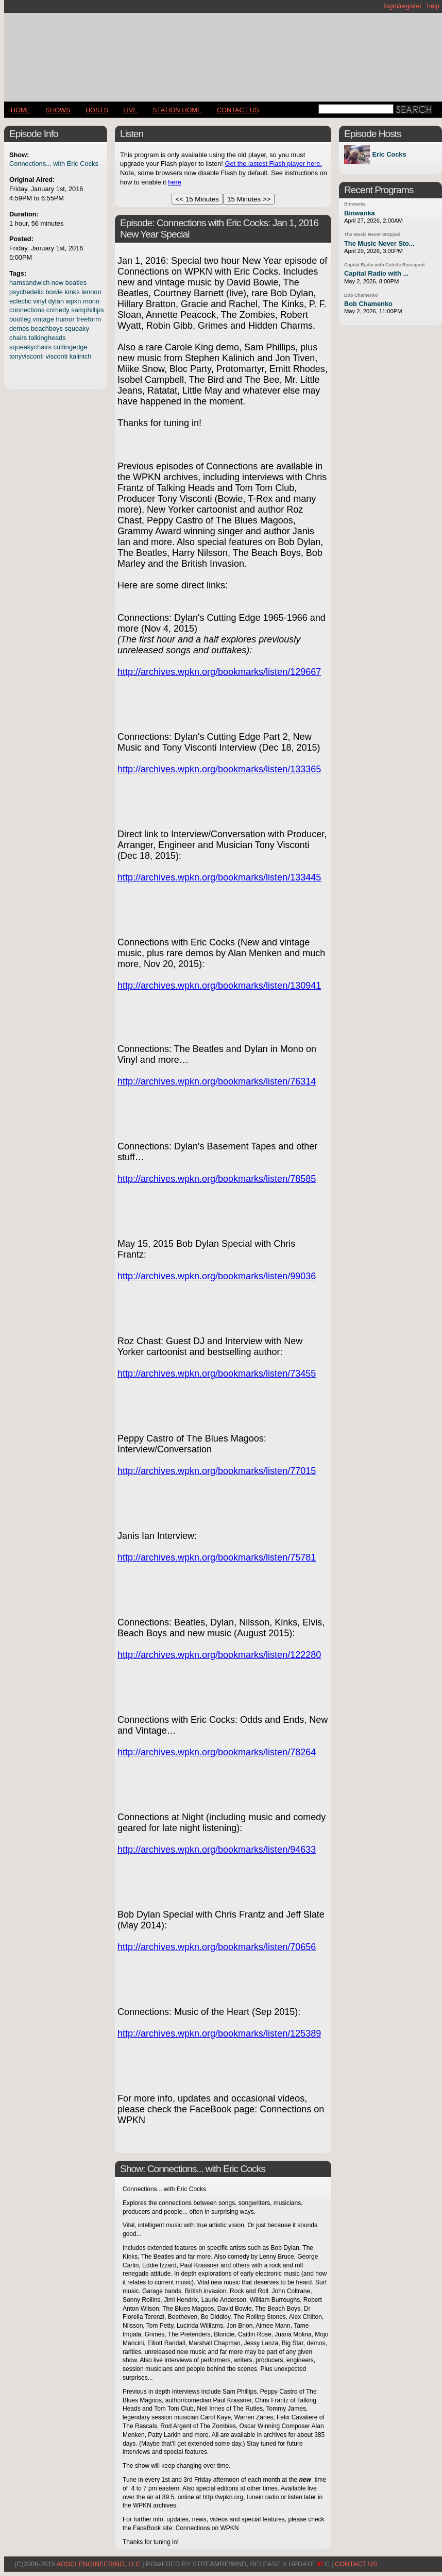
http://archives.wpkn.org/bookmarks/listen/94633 (216, 1849)
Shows (57, 110)
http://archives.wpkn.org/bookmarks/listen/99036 (216, 1276)
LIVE (130, 110)
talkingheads (47, 338)
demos (19, 328)
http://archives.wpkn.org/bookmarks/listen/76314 (216, 1081)
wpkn (73, 301)
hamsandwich (29, 282)
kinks (71, 292)
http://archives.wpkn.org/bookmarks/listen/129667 (219, 672)
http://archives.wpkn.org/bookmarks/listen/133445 (219, 877)
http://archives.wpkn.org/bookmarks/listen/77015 (216, 1471)
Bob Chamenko (361, 295)
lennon (91, 292)
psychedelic (26, 292)
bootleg (20, 319)
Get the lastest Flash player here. (273, 163)
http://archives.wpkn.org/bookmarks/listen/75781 (216, 1557)
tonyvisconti (26, 356)
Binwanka (355, 204)
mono (91, 301)
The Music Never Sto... (379, 243)
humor (65, 319)
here (174, 182)
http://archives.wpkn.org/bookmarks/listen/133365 (219, 769)
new (57, 282)
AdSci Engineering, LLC (99, 2564)
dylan (56, 301)
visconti (56, 356)
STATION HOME (177, 110)
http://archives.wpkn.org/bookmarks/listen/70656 (216, 1947)
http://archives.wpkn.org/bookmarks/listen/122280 (219, 1655)
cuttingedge (70, 347)
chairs (18, 338)
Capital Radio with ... (376, 273)
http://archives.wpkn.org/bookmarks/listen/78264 (216, 1752)
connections (26, 310)
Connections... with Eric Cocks (53, 163)
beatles (76, 282)
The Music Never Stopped (372, 234)
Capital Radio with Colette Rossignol (384, 264)
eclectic (20, 301)
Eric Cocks (389, 154)
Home (20, 110)
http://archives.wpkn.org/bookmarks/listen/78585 (216, 1179)
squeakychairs (30, 347)
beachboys (47, 328)
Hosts (97, 110)
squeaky (76, 328)
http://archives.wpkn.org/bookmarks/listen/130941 (219, 985)
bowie (53, 292)
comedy (58, 310)
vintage (43, 319)
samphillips (87, 310)
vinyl (39, 301)
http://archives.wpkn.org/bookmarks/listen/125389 (219, 2033)
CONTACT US (238, 110)
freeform (88, 319)
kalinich (81, 356)
